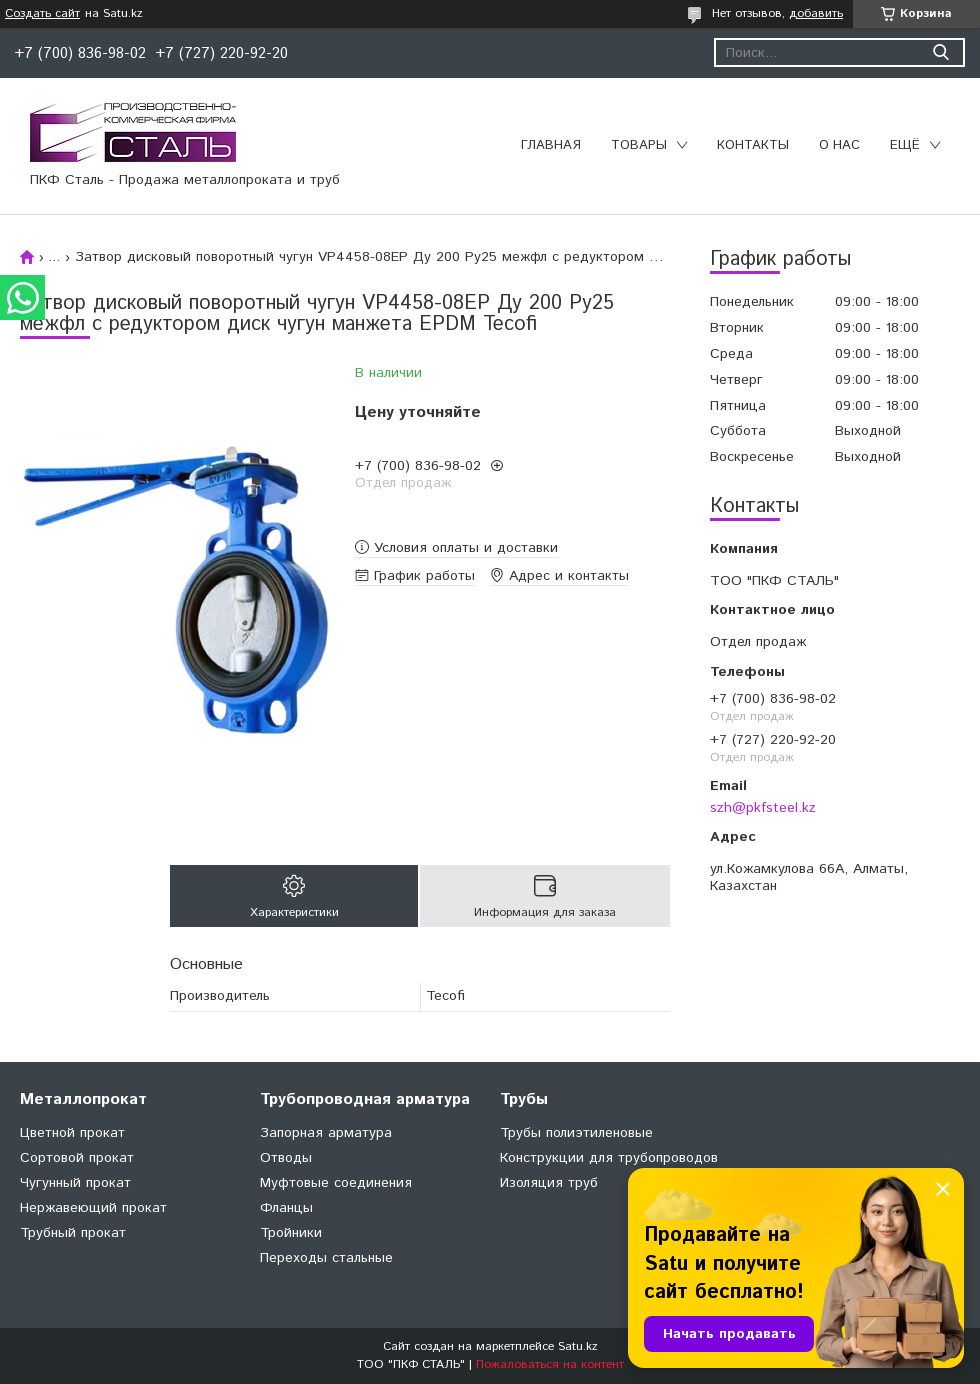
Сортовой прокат (77, 1158)
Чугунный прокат (75, 1183)
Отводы (286, 1158)
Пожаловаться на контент (550, 1364)
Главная (551, 145)
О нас (839, 145)
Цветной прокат (72, 1133)
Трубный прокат (73, 1233)
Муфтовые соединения (336, 1183)
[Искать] (940, 52)
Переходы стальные (326, 1258)
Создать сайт (42, 14)
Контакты (753, 145)
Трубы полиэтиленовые (576, 1133)
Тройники (291, 1233)
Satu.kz (578, 1346)
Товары (639, 145)
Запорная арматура (326, 1133)
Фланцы (286, 1208)
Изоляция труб (549, 1183)
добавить (816, 13)
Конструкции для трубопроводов (609, 1158)
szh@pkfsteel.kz (763, 808)
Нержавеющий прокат (93, 1208)
